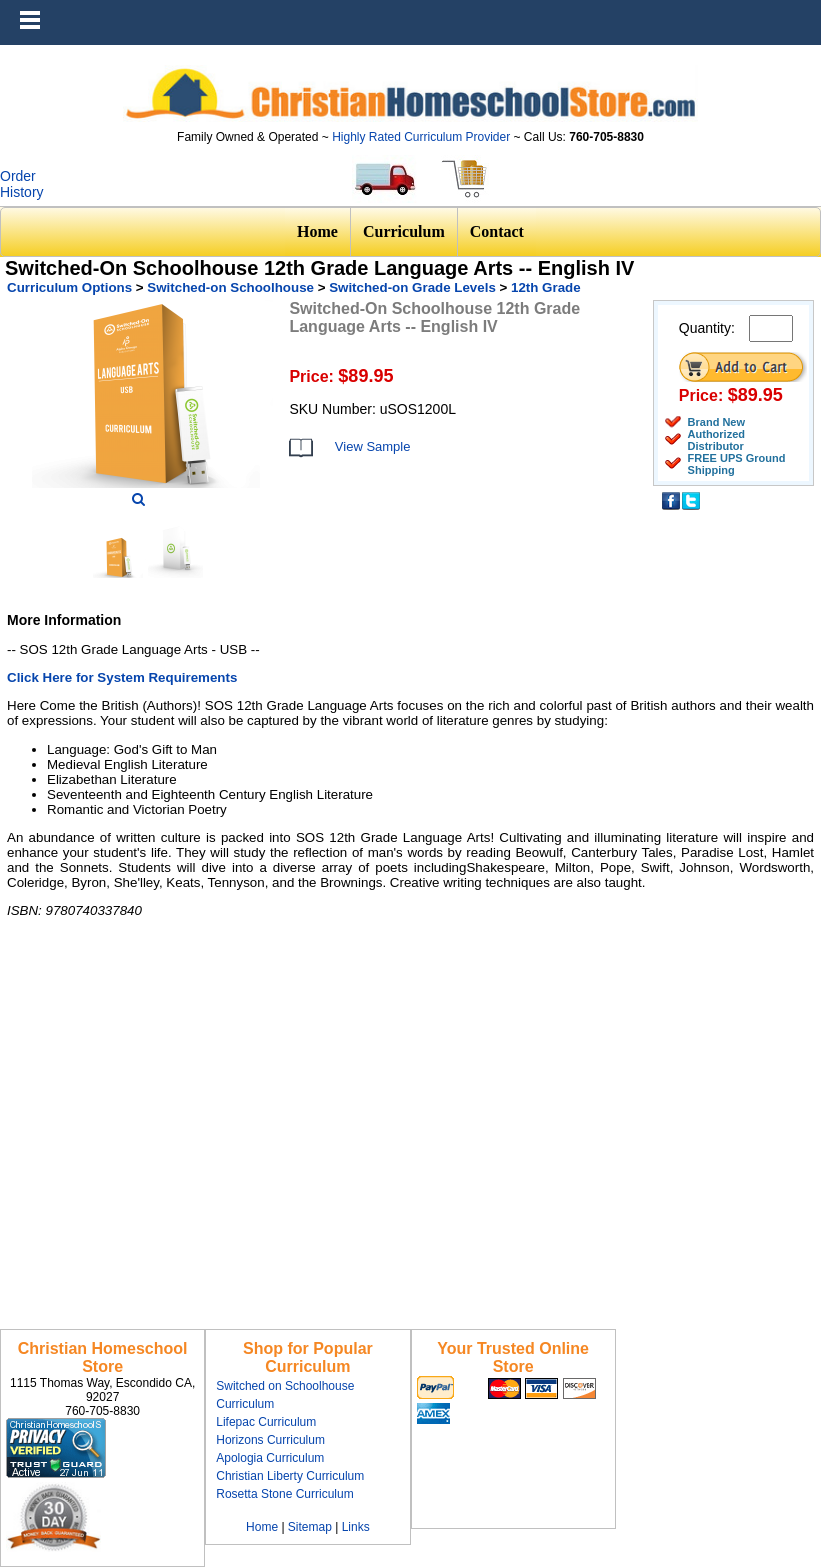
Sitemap (310, 1527)
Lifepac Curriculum (266, 1422)
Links (356, 1527)
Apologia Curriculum (270, 1458)
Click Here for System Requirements (122, 677)
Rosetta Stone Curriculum (284, 1494)
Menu (801, 10)
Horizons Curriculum (270, 1440)
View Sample (373, 446)
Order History (22, 184)
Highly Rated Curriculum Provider (422, 137)
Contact (497, 231)
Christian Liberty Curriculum (290, 1476)
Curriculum (404, 231)
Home (317, 231)
